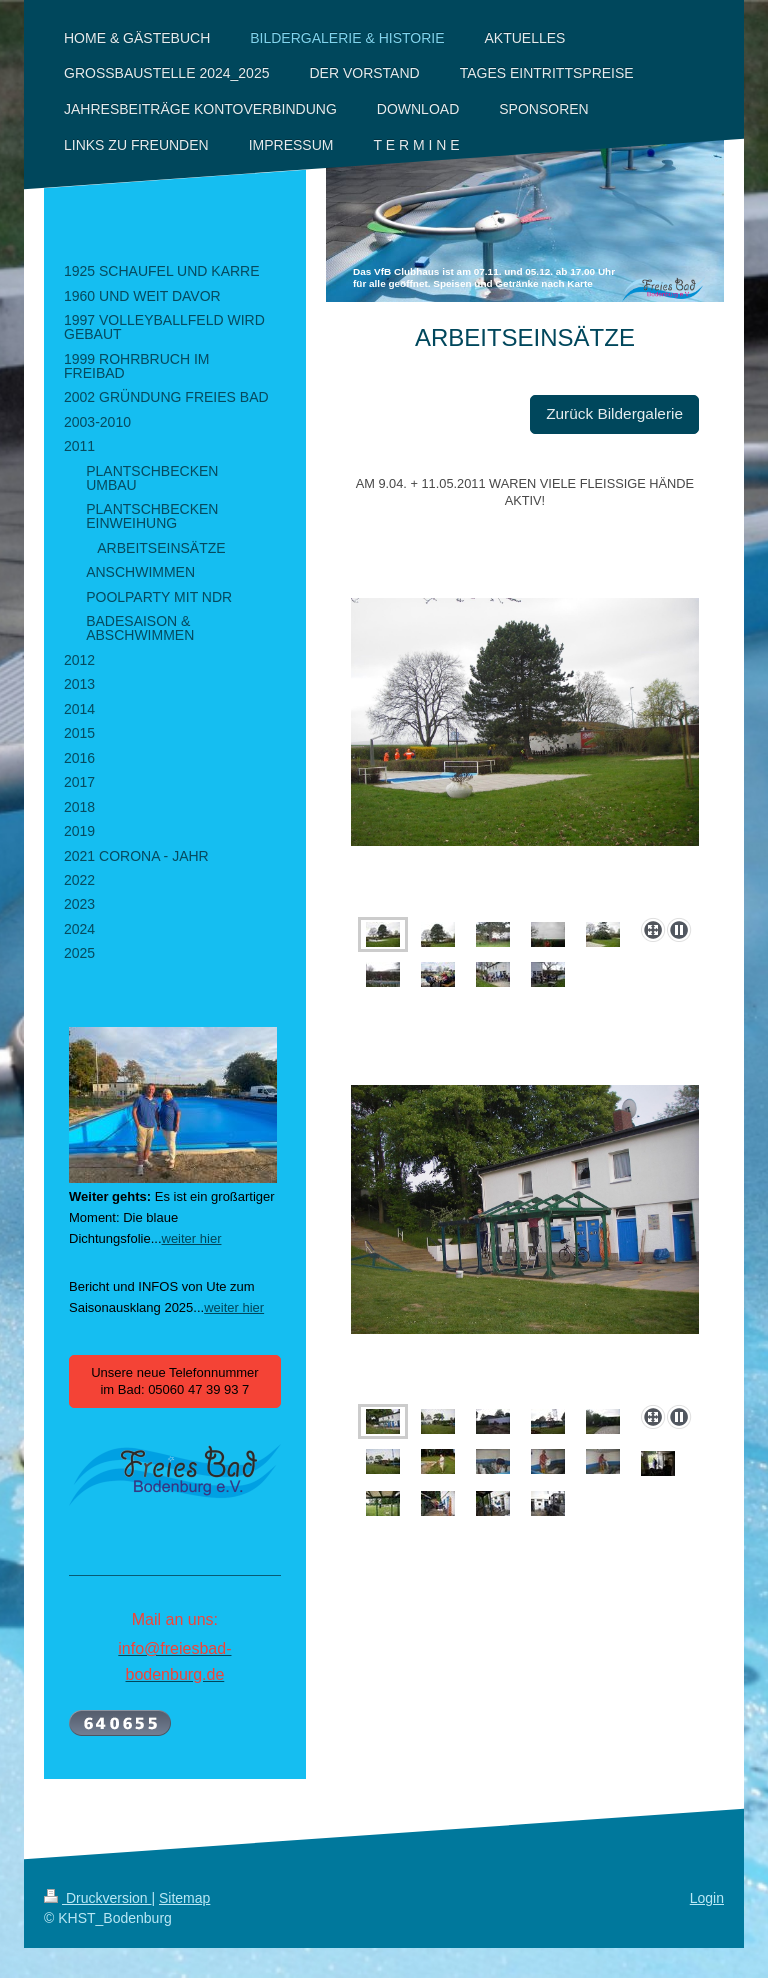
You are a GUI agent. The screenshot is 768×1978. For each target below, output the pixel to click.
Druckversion (97, 1898)
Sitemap (184, 1898)
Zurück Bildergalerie (614, 413)
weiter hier (192, 1238)
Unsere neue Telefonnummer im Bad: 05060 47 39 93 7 (174, 1381)
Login (707, 1898)
